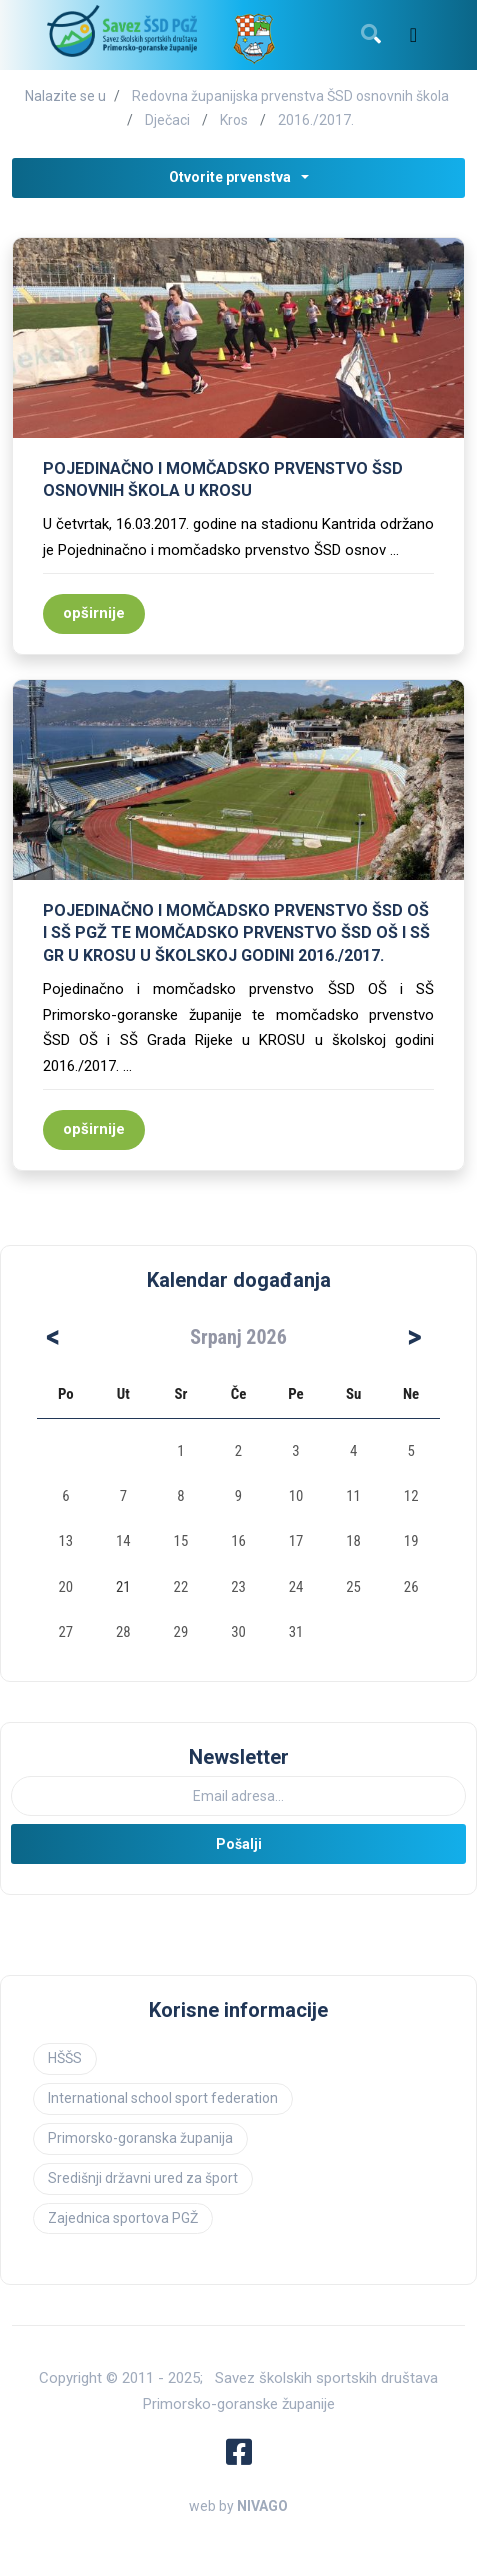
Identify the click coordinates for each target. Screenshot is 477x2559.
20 (65, 1587)
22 (181, 1587)
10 (296, 1496)
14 (123, 1541)
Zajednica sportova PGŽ (123, 2218)
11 (353, 1496)
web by (238, 2506)
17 (296, 1541)
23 (238, 1587)
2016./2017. (316, 120)
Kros (234, 120)
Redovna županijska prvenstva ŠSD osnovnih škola (290, 96)
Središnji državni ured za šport (143, 2178)
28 (123, 1632)
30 (238, 1632)
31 (296, 1632)
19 (411, 1541)
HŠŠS (65, 2058)
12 (411, 1496)
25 (353, 1587)
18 (353, 1541)
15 (181, 1541)
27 (65, 1632)
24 (296, 1587)
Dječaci (167, 120)
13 (65, 1541)
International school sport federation (163, 2098)
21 (123, 1587)
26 (411, 1587)
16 (238, 1541)
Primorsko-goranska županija (140, 2138)
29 (181, 1632)
